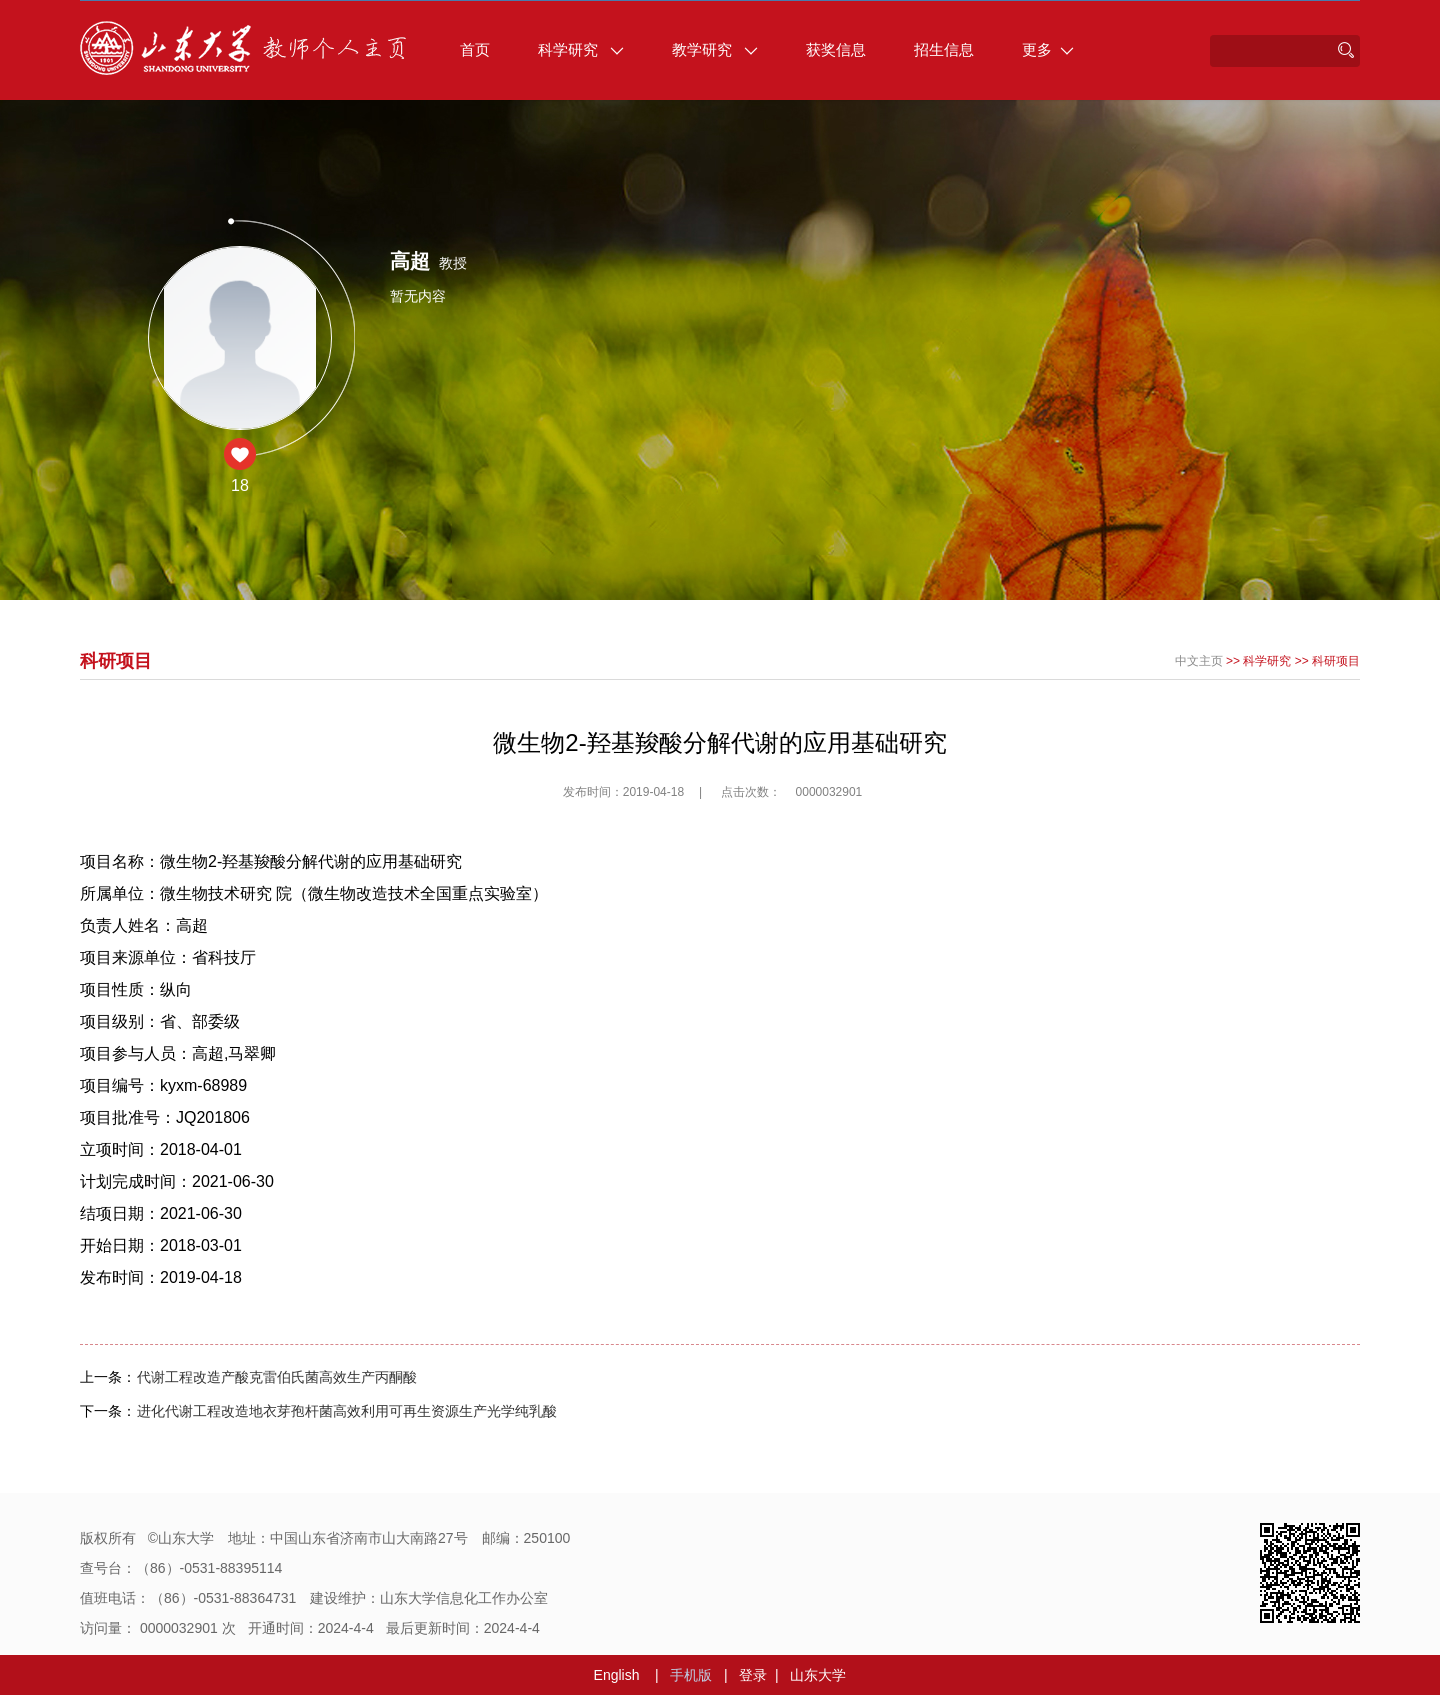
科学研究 (581, 49)
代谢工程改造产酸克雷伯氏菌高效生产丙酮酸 (277, 1377)
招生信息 (944, 49)
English (617, 1675)
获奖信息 (836, 49)
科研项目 (1336, 661)
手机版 (691, 1675)
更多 (1048, 49)
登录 (753, 1675)
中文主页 (1199, 661)
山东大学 (818, 1675)
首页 (475, 49)
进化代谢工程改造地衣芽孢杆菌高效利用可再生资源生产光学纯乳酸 (347, 1411)
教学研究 (715, 49)
